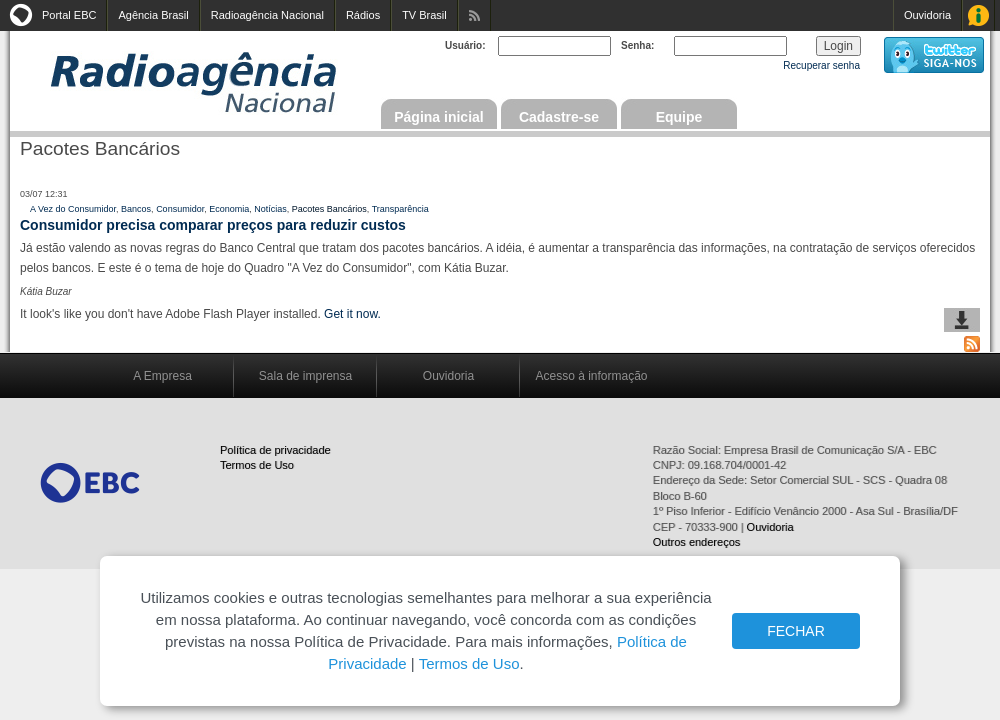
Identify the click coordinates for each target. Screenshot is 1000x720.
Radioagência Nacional (267, 15)
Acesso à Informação (978, 15)
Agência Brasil (153, 15)
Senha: (637, 45)
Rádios (363, 15)
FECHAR (796, 631)
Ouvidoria (927, 15)
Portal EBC (69, 15)
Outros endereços (696, 542)
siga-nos (934, 55)
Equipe (679, 117)
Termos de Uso (257, 465)
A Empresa (162, 376)
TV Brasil (424, 15)
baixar (962, 320)
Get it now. (352, 314)
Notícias (270, 209)
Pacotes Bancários (329, 209)
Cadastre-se (559, 117)
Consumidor (180, 209)
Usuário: (465, 45)
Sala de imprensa (305, 376)
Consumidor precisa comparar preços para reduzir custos (213, 225)
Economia (229, 209)
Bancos (136, 209)
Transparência (400, 209)
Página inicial (438, 117)
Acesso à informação (591, 376)
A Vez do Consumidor (73, 209)
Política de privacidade (275, 450)
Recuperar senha (821, 65)
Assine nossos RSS (474, 15)
